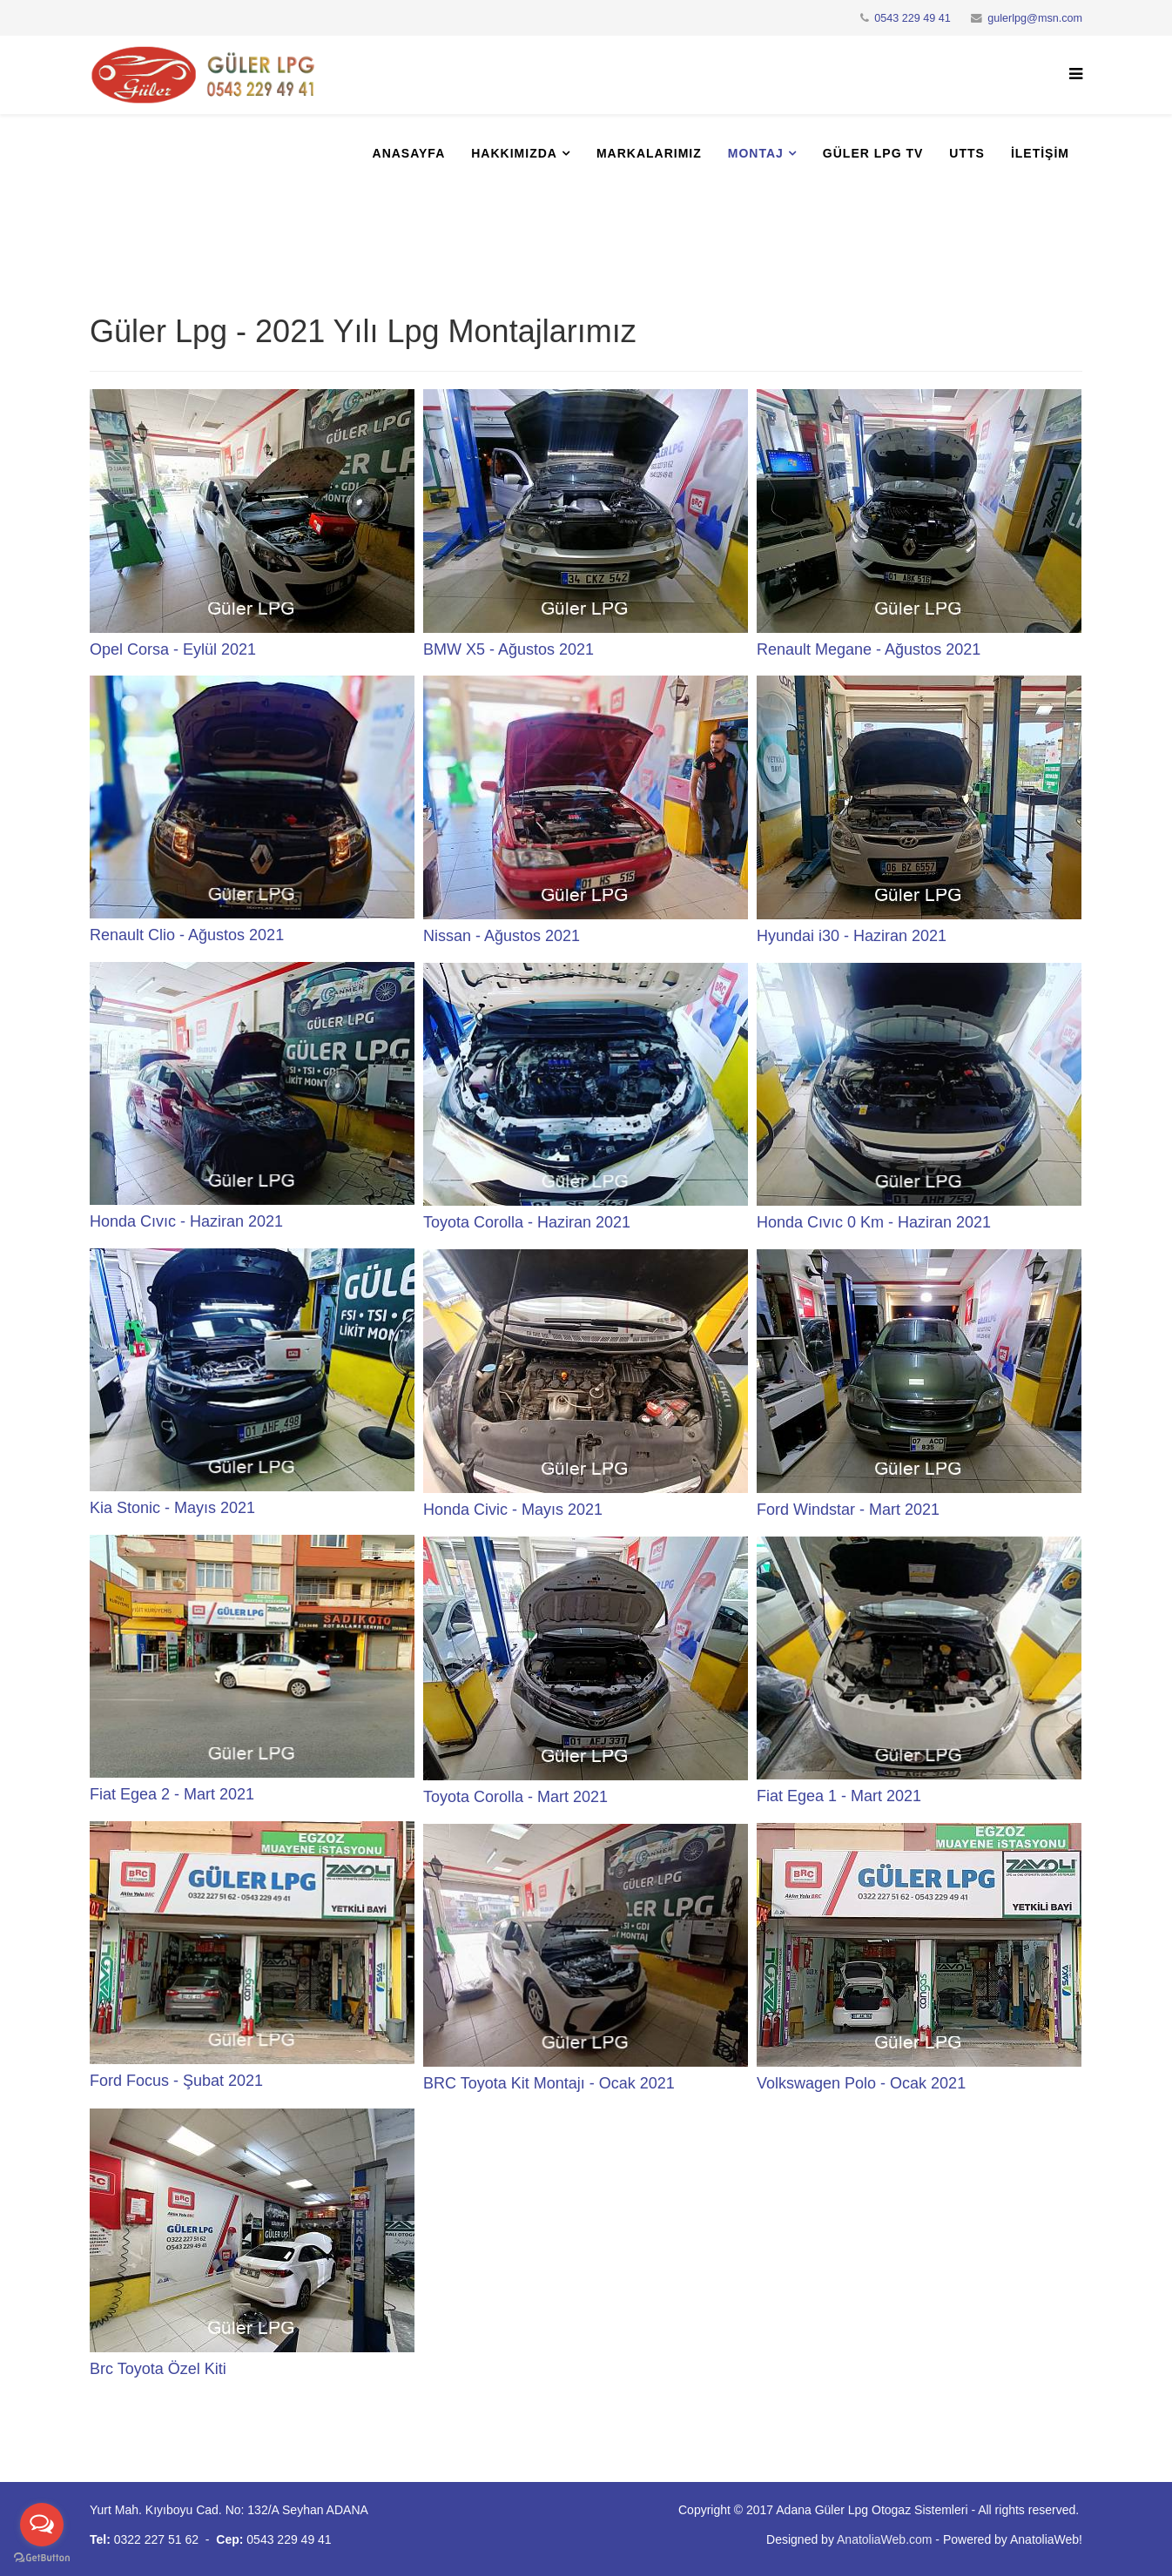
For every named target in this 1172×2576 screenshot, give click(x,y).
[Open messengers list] (42, 2524)
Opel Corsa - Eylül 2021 (173, 649)
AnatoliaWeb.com (884, 2539)
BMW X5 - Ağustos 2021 (508, 649)
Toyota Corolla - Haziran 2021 (526, 1222)
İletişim (1040, 153)
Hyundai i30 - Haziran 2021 (851, 936)
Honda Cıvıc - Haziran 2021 (186, 1221)
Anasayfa (409, 153)
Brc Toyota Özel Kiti (158, 2369)
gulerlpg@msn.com (1034, 18)
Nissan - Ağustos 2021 (501, 936)
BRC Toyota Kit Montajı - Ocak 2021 (549, 2083)
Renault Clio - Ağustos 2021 (187, 935)
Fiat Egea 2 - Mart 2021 (172, 1794)
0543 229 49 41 (912, 18)
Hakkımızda (514, 153)
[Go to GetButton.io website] (42, 2558)
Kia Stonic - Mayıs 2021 (172, 1508)
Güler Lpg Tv (873, 153)
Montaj (756, 153)
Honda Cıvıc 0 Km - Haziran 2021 (874, 1222)
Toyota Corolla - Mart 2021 (515, 1797)
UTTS (967, 153)
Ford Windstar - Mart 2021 (848, 1509)
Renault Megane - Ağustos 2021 (868, 649)
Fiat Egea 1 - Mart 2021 (839, 1796)
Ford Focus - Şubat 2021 (176, 2080)
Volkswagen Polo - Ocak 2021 (861, 2083)
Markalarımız (649, 153)
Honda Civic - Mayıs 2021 (513, 1509)
